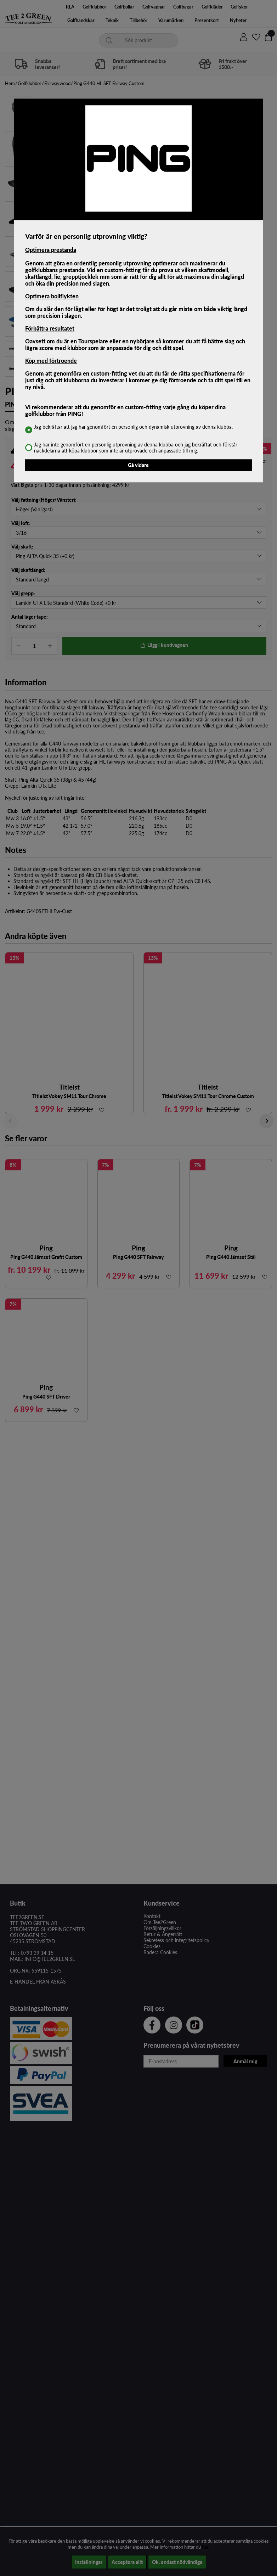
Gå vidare (138, 465)
